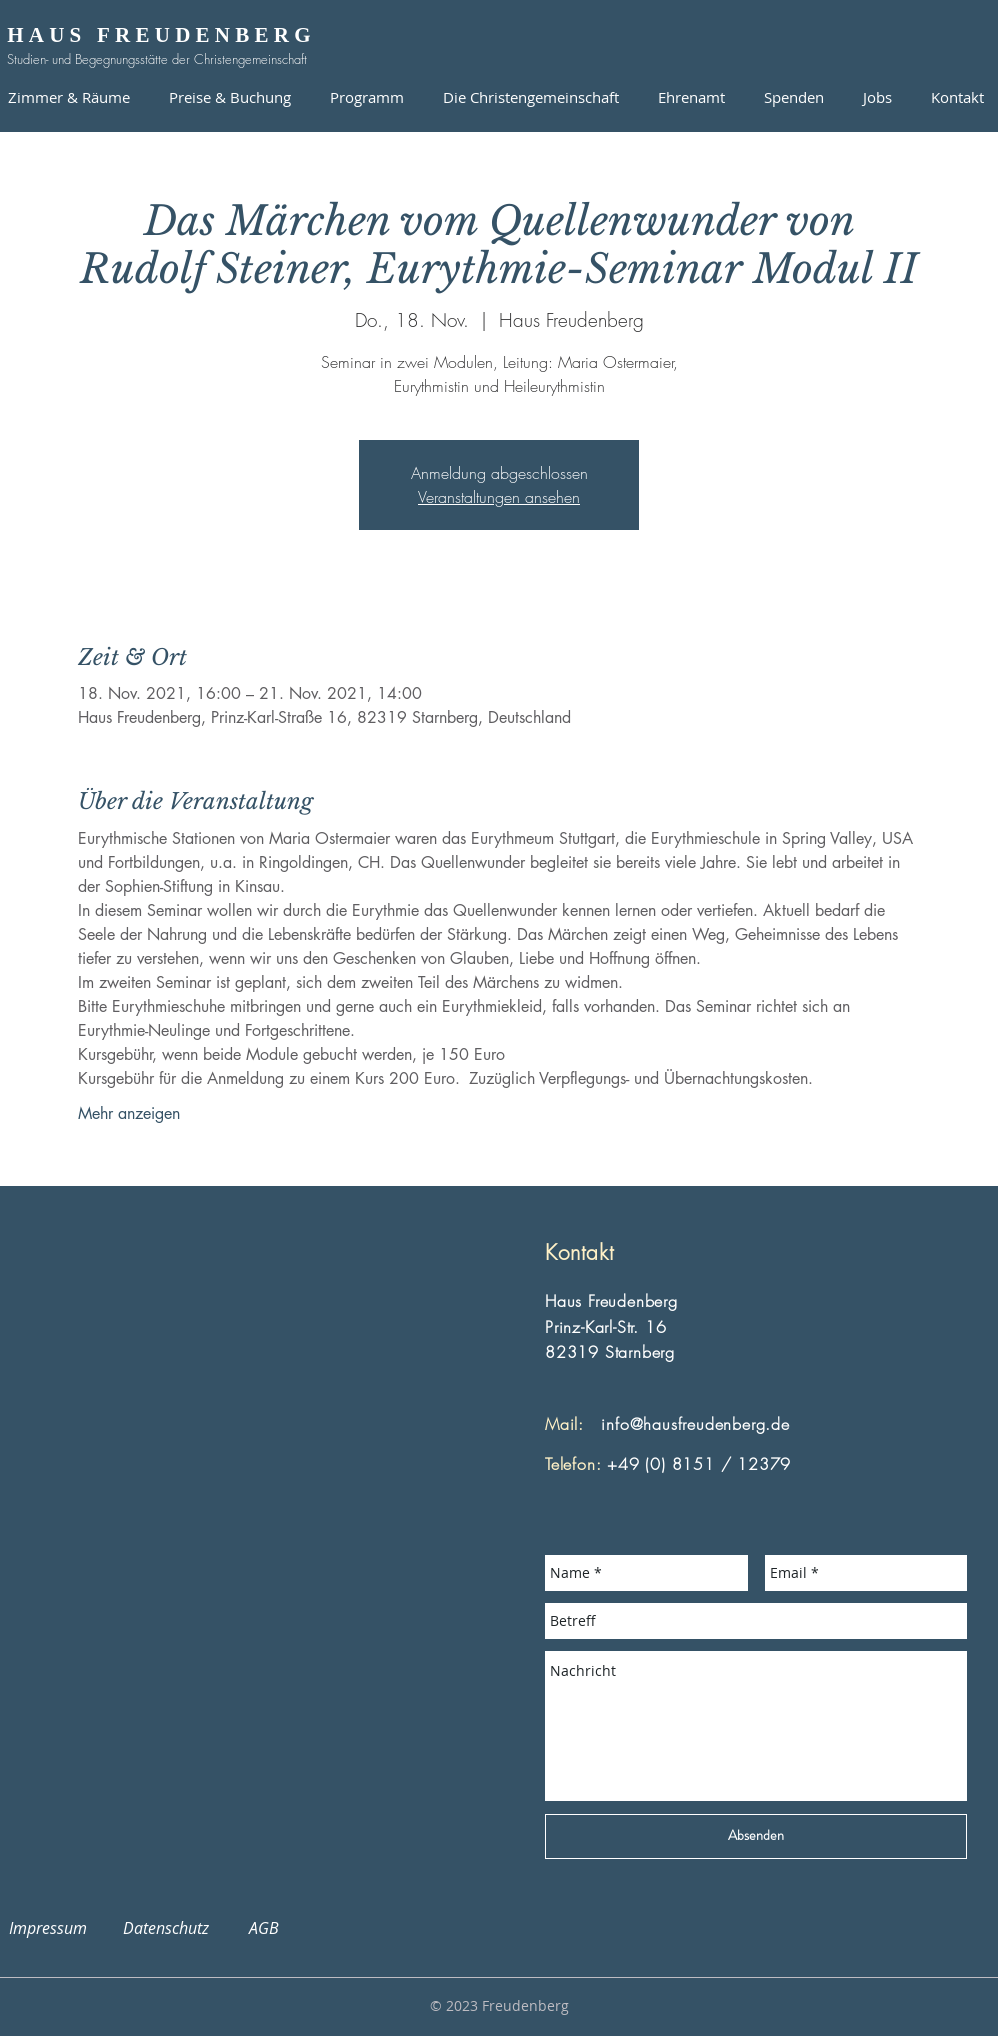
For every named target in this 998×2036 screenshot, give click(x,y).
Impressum (60, 1928)
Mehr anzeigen (129, 1113)
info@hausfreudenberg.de (695, 1424)
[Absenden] (756, 1836)
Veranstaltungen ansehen (499, 497)
